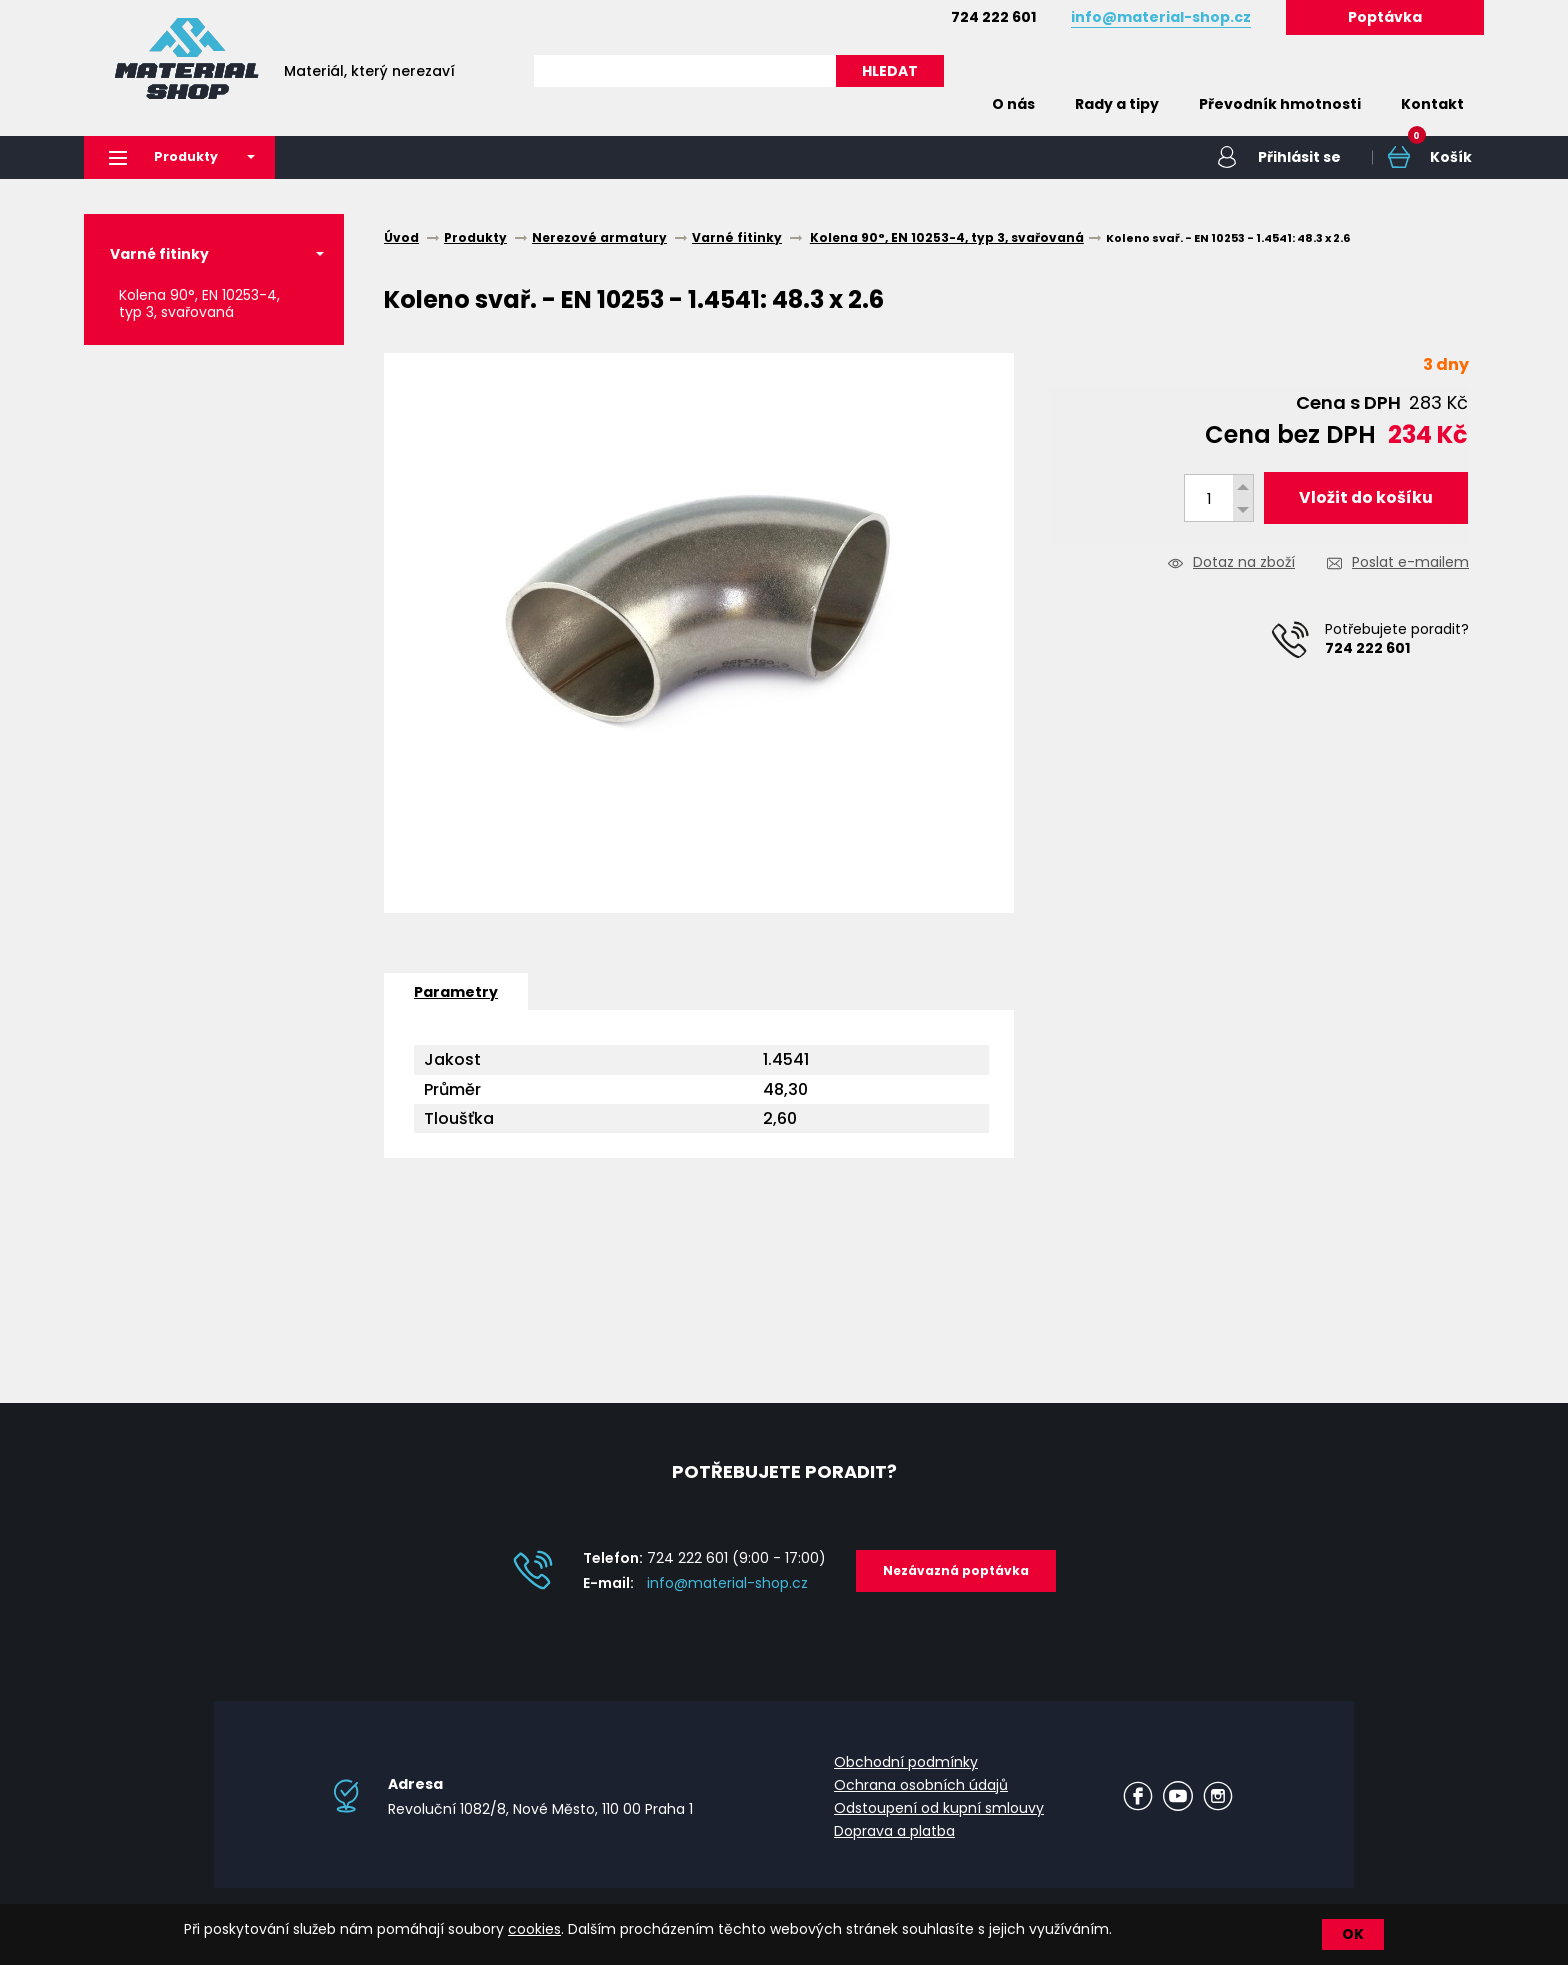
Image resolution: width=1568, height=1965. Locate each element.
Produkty (170, 158)
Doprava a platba (894, 1832)
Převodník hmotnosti (1280, 104)
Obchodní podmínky (906, 1763)
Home (942, 104)
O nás (1013, 104)
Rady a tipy (1117, 104)
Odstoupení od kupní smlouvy (939, 1809)
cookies (534, 1929)
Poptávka (1385, 17)
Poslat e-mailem (1410, 564)
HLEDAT (890, 71)
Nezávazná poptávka (956, 1571)
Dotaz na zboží (1244, 564)
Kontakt (1432, 104)
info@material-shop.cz (727, 1584)
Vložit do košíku (1365, 498)
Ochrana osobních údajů (921, 1786)
